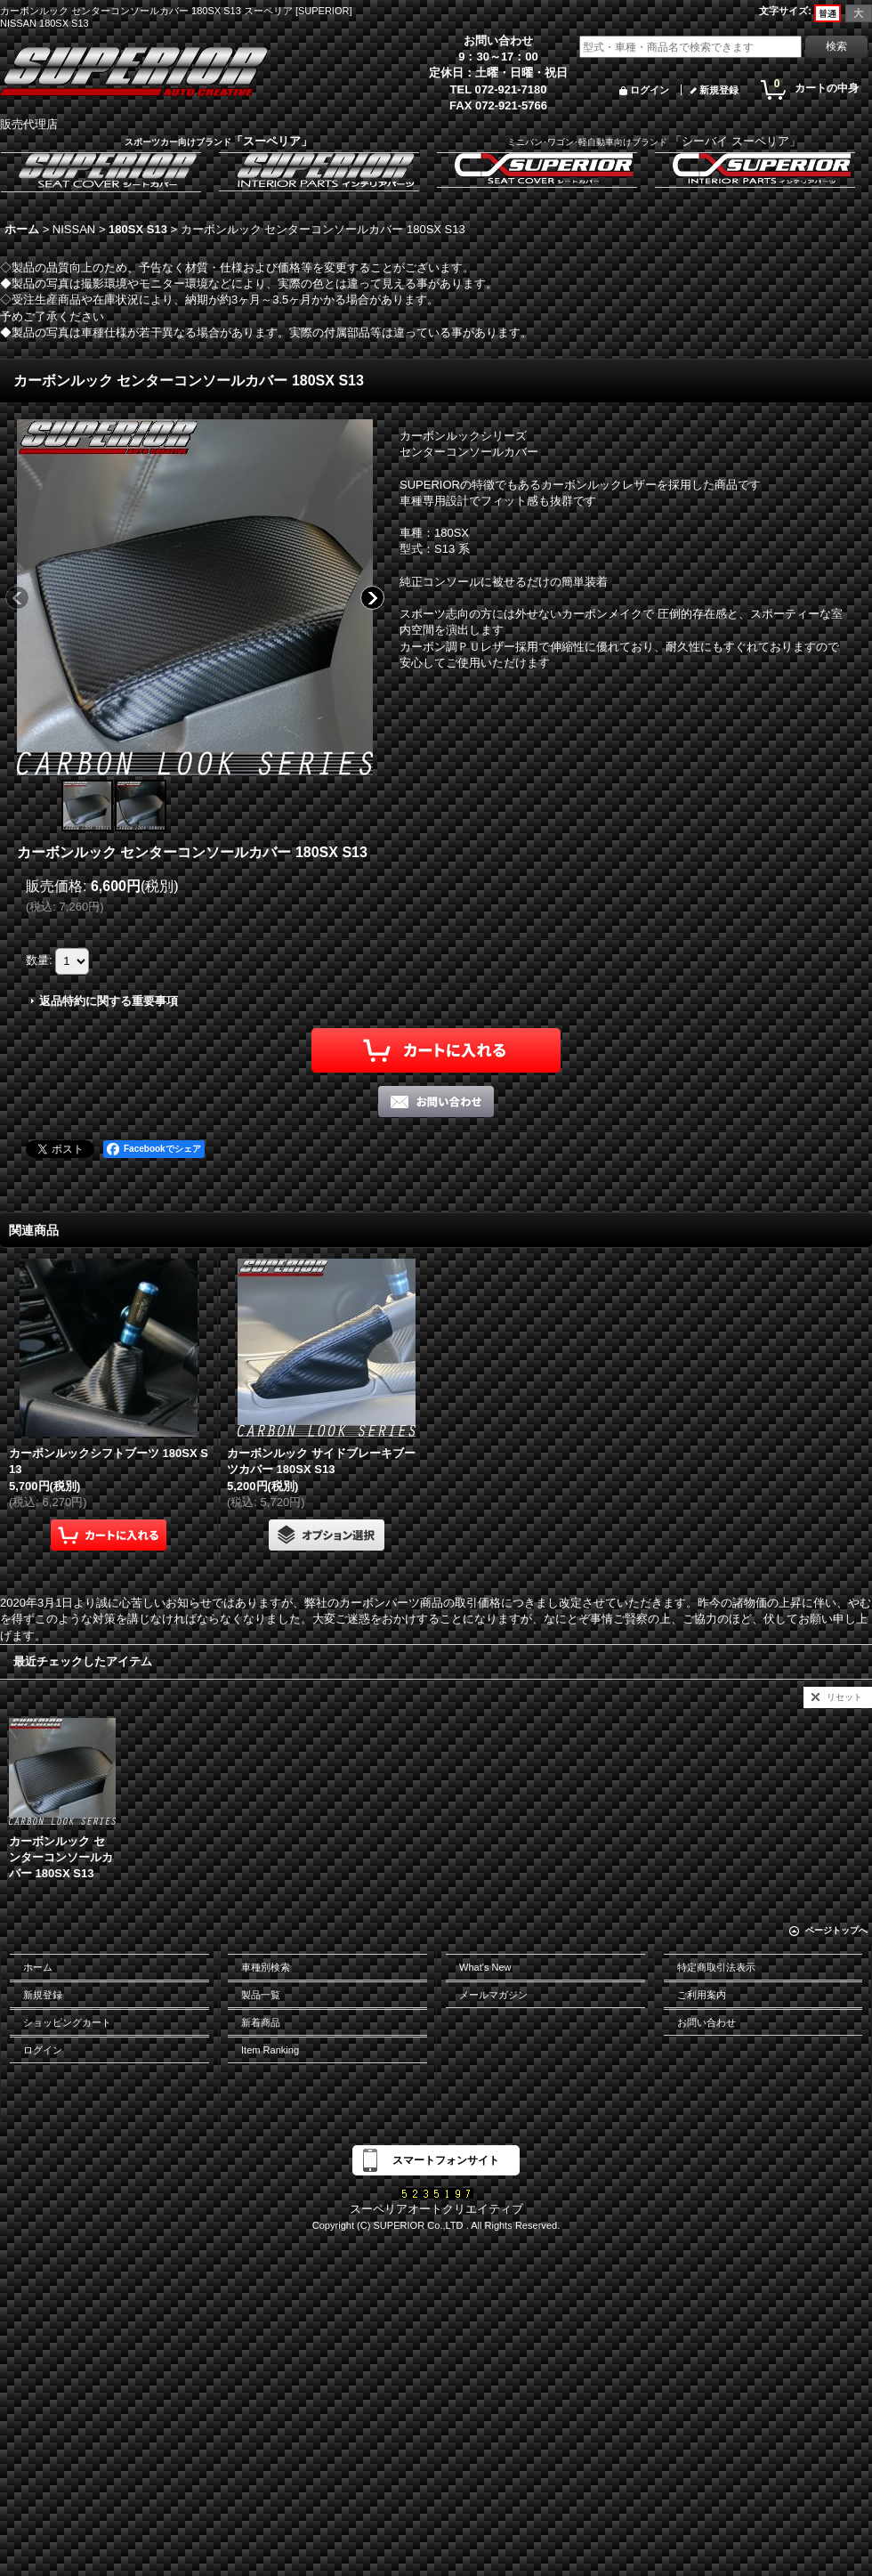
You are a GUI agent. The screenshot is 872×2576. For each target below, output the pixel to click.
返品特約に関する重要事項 (108, 1001)
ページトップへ (836, 1930)
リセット (844, 1697)
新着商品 (260, 2022)
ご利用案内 (701, 1994)
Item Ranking (270, 2050)
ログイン (649, 90)
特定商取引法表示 (716, 1967)
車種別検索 (265, 1967)
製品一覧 (260, 1994)
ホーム (37, 1967)
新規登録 (719, 90)
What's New (485, 1967)
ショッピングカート (67, 2022)
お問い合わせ (706, 2022)
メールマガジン (493, 1994)
